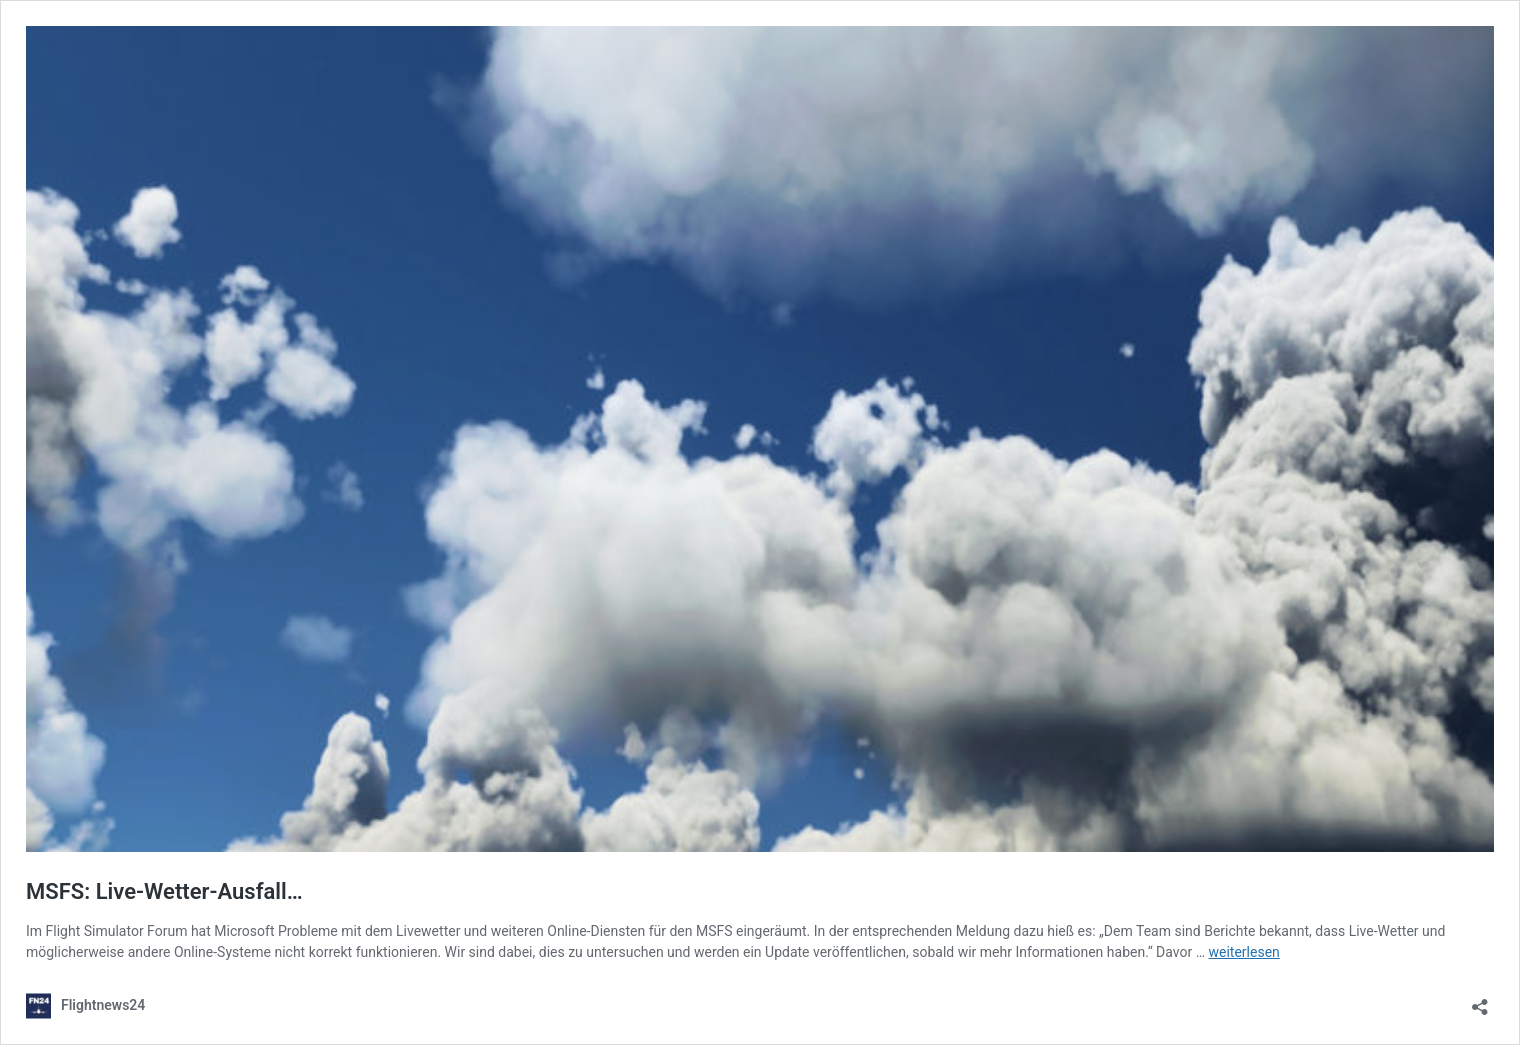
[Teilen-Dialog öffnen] (1480, 1000)
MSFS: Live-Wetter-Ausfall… (164, 891)
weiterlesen (1244, 952)
